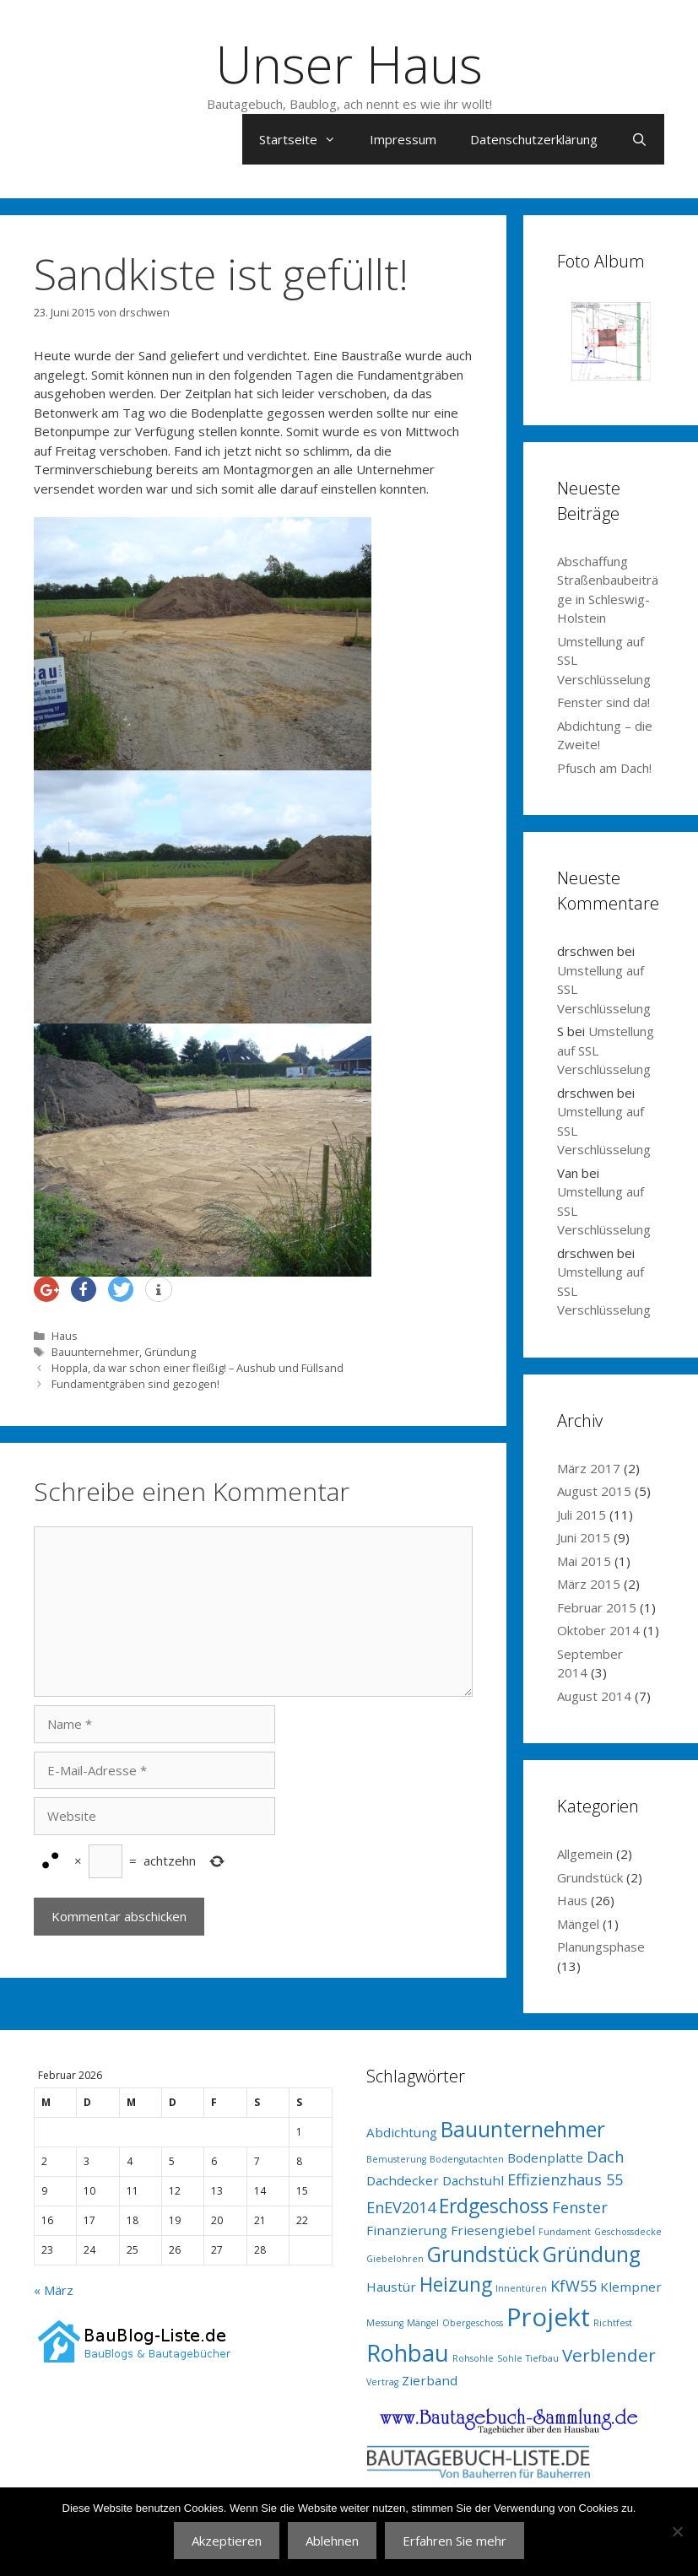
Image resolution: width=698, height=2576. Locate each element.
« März (53, 2290)
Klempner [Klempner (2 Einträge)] (631, 2286)
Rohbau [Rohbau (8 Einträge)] (407, 2352)
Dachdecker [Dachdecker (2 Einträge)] (402, 2180)
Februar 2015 (596, 1607)
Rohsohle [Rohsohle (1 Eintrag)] (473, 2358)
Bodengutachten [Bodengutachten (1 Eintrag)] (467, 2159)
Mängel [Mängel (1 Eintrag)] (423, 2323)
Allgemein (585, 1853)
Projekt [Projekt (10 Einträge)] (548, 2317)
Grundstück (590, 1877)
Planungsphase (601, 1946)
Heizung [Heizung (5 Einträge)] (455, 2284)
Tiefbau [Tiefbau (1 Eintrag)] (542, 2358)
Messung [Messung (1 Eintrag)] (384, 2323)
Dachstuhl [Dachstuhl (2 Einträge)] (473, 2180)
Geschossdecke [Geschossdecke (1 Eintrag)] (628, 2232)
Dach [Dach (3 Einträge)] (605, 2157)
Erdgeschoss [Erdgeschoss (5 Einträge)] (494, 2206)
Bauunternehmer (95, 1351)
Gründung (170, 1351)
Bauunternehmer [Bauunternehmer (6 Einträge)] (523, 2129)
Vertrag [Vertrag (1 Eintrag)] (382, 2382)
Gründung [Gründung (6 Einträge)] (592, 2254)
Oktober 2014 (598, 1630)
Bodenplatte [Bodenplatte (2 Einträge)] (545, 2157)
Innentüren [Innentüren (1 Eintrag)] (521, 2288)
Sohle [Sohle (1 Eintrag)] (509, 2358)
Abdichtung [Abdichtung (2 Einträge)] (401, 2132)
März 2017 (588, 1468)
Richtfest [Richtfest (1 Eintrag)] (612, 2323)
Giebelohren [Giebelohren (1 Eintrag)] (395, 2259)
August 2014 (594, 1696)
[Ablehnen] (676, 2531)
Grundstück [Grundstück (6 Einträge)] (483, 2254)
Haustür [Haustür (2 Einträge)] (391, 2286)
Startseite (306, 139)
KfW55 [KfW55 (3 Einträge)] (573, 2286)
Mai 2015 (584, 1561)
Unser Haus (349, 64)
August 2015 (594, 1490)
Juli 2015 (581, 1514)
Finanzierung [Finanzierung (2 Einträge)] (406, 2230)
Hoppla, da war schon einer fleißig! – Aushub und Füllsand (197, 1367)
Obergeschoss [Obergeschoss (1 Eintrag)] (472, 2323)
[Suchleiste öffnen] (639, 139)
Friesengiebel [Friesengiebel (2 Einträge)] (493, 2230)
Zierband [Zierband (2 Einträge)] (429, 2380)
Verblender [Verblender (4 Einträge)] (609, 2355)
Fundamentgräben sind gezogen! (135, 1383)
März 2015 (588, 1583)
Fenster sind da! (603, 702)
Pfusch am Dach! (604, 767)
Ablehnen (332, 2540)
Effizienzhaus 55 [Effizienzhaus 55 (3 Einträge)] (565, 2179)
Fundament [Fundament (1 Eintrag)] (564, 2232)
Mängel (578, 1923)
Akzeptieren (227, 2540)
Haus (64, 1335)
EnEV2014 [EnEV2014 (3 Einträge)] (401, 2207)
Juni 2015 (583, 1537)
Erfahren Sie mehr (454, 2540)
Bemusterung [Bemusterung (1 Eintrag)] (396, 2159)
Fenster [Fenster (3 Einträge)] (580, 2207)
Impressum (403, 139)
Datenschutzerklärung (534, 139)
